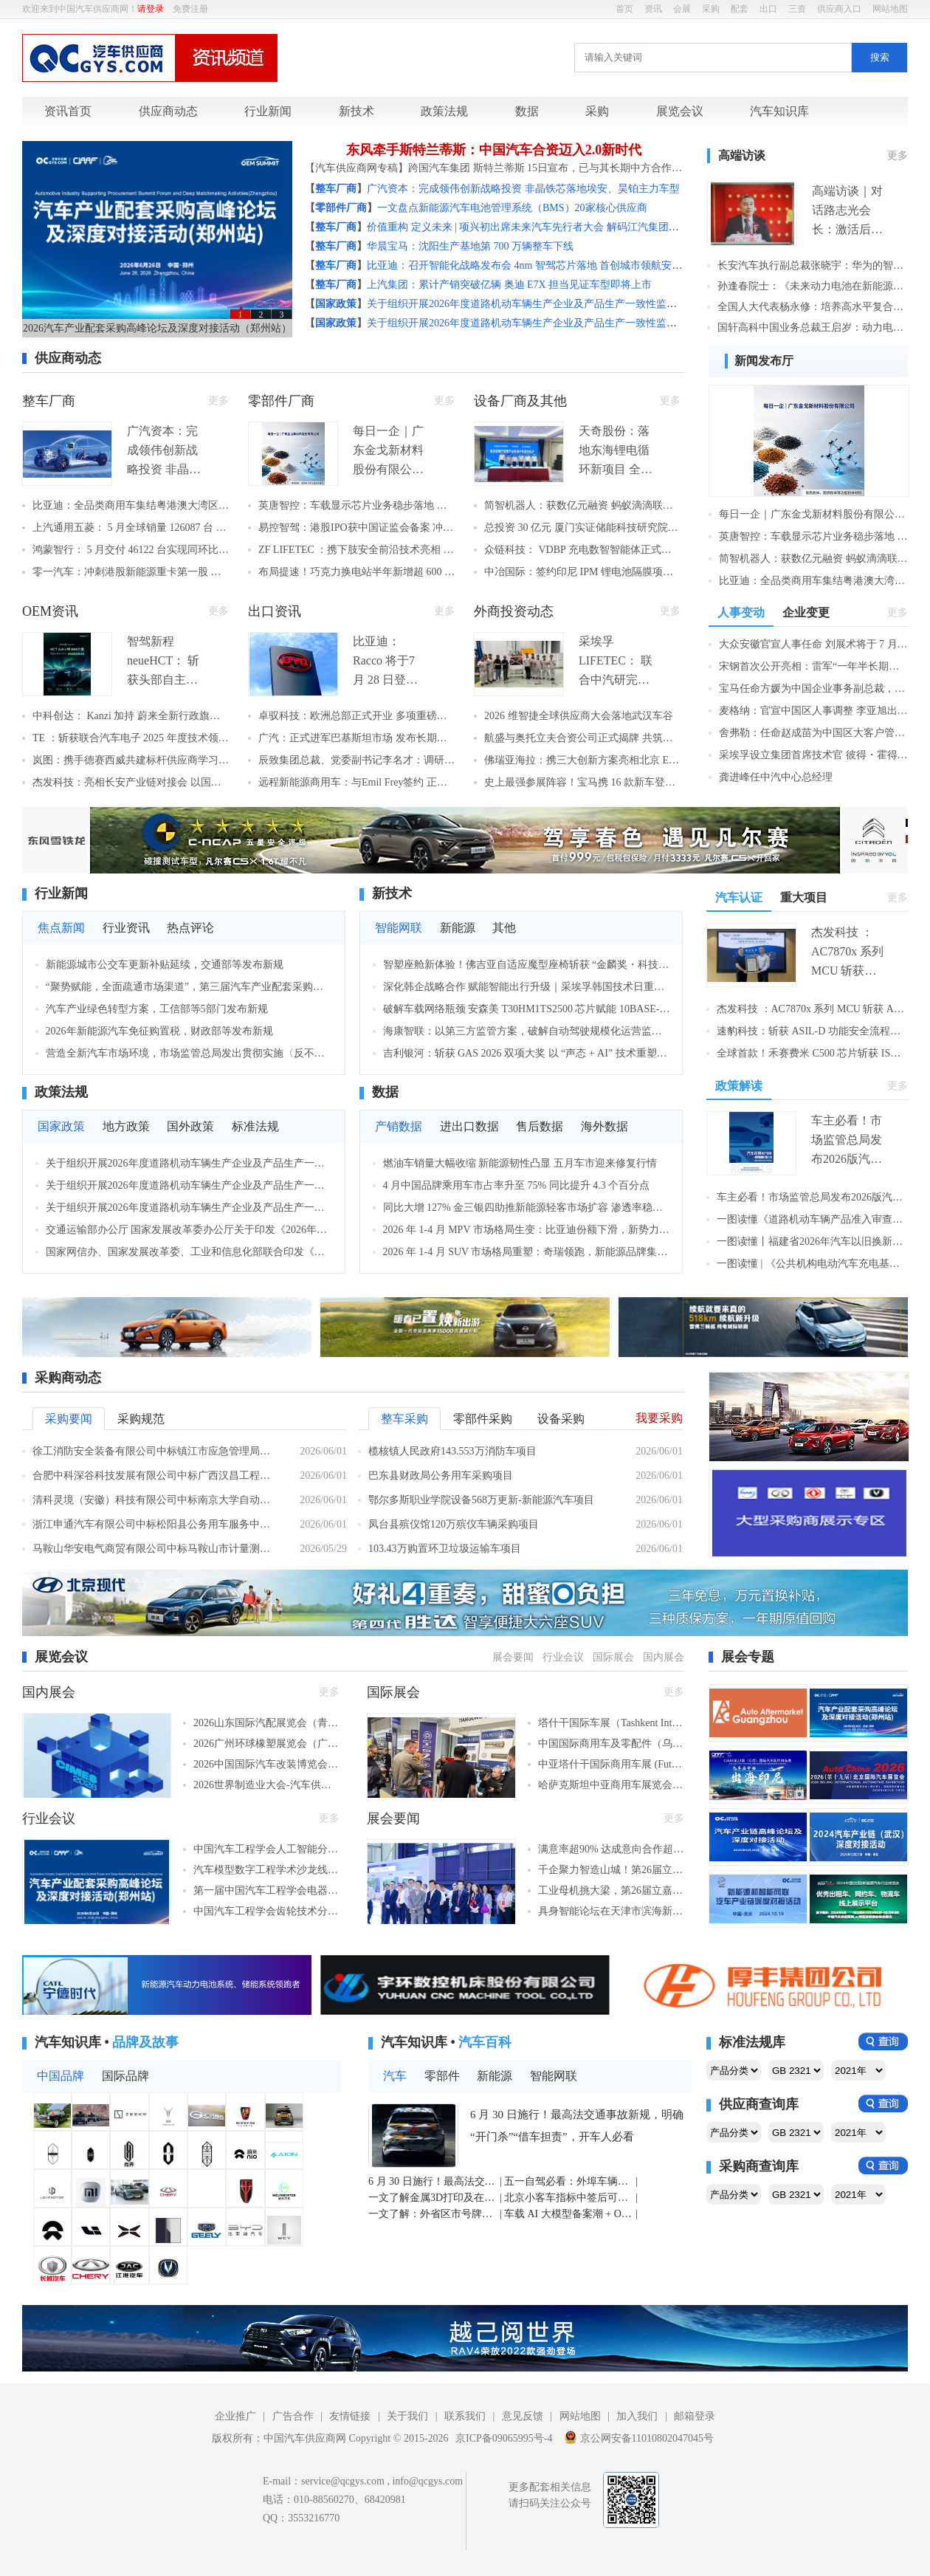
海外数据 (604, 1126)
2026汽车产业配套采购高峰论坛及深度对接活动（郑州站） (157, 328)
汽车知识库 (779, 111)
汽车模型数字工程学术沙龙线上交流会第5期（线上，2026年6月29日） (266, 1869)
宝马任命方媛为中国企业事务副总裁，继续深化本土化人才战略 (813, 688)
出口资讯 (274, 611)
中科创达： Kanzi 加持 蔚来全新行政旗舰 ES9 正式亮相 (130, 715)
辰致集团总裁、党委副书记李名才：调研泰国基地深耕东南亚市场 (356, 760)
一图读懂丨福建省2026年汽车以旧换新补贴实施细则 (812, 1241)
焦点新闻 (61, 927)
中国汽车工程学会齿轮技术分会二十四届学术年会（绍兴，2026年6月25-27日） (266, 1911)
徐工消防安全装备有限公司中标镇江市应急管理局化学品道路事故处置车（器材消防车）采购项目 (155, 1451)
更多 (897, 155)
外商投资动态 (514, 611)
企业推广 (235, 2416)
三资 (797, 9)
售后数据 (539, 1126)
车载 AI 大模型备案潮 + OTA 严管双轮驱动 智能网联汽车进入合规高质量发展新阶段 (568, 2213)
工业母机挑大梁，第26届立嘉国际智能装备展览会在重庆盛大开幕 (611, 1890)
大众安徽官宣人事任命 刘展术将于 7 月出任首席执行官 (813, 644)
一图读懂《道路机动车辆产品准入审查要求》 (812, 1219)
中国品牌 (60, 2076)
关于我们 (407, 2416)
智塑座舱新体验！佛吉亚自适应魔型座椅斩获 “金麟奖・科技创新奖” (526, 964)
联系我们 (465, 2416)
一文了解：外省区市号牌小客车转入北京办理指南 (432, 2213)
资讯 (653, 9)
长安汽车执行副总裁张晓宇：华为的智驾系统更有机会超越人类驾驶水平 (812, 265)
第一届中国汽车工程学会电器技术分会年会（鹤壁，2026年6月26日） (266, 1890)
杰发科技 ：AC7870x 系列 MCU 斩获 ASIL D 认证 (812, 1008)
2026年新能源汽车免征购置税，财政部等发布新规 (159, 1031)
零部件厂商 (281, 401)
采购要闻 (68, 1418)
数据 (527, 111)
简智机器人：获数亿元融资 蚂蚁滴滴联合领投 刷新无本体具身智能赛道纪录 (582, 505)
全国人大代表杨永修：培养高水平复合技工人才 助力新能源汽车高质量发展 (812, 306)
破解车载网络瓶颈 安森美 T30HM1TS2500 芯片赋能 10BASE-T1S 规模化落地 (526, 1008)
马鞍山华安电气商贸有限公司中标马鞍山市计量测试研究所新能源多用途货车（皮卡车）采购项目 (155, 1548)
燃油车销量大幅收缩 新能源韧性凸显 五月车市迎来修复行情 (520, 1163)
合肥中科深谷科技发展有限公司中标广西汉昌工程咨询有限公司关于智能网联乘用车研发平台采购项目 (155, 1475)
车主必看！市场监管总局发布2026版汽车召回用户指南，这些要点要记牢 (812, 1197)
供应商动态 (168, 111)
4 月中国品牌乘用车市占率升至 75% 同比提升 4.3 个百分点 (516, 1185)
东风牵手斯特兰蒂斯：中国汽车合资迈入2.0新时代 (494, 149)
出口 (768, 9)
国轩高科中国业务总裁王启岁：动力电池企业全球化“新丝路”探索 (812, 327)
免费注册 (190, 9)
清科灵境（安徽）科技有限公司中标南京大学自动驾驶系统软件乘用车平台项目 (155, 1499)
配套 (739, 9)
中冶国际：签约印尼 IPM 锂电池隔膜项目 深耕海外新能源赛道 (582, 571)
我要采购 (659, 1418)
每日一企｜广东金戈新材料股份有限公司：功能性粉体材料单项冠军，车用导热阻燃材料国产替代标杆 (813, 514)
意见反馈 (522, 2416)
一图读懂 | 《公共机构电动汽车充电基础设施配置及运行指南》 (812, 1263)
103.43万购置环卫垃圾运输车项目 (444, 1548)
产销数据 (398, 1126)
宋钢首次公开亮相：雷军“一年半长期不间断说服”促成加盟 (813, 666)
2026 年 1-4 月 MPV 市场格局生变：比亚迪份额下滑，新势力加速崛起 (526, 1229)
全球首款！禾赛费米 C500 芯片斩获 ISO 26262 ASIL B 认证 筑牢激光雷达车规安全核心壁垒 (812, 1053)
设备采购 (561, 1418)
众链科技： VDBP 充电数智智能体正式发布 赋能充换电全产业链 (582, 549)
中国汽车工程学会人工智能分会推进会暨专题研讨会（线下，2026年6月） (266, 1849)
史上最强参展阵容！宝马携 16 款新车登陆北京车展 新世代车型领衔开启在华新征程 (582, 782)
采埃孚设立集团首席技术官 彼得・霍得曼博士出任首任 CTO (813, 754)
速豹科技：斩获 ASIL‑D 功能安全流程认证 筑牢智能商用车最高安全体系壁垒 (812, 1031)
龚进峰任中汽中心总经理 (776, 777)
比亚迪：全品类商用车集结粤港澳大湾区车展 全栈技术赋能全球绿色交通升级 (130, 505)
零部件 (442, 2076)
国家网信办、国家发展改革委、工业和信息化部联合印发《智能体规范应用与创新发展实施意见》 (189, 1251)
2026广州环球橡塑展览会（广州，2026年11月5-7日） (266, 1743)
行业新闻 (268, 111)
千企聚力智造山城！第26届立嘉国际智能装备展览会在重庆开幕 (611, 1869)
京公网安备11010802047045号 (639, 2437)
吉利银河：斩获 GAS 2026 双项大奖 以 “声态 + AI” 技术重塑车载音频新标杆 (526, 1053)
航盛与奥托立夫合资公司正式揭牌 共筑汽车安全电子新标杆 (582, 737)
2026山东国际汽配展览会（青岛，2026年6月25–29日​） (266, 1722)
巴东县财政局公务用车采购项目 (440, 1475)
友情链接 (350, 2416)
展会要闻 (513, 1657)
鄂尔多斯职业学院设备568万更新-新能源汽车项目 (481, 1499)
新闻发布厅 (763, 360)
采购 (711, 9)
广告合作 (293, 2416)
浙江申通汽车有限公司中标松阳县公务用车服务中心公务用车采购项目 (155, 1524)
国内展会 (663, 1657)
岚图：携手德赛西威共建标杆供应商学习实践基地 (130, 760)
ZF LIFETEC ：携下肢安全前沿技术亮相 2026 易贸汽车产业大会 (356, 549)
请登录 (150, 9)
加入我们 (637, 2416)
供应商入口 (839, 9)
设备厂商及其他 (520, 401)
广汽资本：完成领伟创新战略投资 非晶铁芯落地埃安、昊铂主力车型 (523, 188)
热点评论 (190, 927)
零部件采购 (482, 1418)
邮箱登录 (694, 2416)
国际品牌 (125, 2076)
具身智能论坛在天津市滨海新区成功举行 (611, 1911)
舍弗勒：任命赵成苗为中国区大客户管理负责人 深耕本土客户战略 (813, 732)
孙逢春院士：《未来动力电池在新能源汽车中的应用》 (812, 286)
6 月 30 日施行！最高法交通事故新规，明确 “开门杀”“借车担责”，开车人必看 (576, 2126)
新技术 (356, 111)
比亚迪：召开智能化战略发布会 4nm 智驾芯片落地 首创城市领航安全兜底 (535, 265)
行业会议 (563, 1657)
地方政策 (126, 1126)
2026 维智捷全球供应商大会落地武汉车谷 (578, 715)
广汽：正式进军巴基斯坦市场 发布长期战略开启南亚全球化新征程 (356, 737)
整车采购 (404, 1418)
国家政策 (61, 1126)
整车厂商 (48, 401)
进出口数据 (469, 1126)
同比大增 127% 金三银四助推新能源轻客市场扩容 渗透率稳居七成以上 (526, 1207)
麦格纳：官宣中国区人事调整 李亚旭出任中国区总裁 (813, 710)
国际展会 (613, 1657)
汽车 (395, 2076)
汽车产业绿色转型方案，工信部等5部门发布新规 (157, 1008)
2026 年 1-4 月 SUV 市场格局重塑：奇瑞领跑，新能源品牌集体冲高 (526, 1251)
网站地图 (890, 9)
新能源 (457, 927)
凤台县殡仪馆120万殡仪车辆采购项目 (453, 1524)
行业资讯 (126, 927)
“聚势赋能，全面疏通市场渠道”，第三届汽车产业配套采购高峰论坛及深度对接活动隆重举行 (189, 986)
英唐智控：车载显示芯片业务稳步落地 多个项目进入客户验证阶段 (356, 505)
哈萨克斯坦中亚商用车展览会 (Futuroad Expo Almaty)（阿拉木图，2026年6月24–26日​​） (611, 1784)
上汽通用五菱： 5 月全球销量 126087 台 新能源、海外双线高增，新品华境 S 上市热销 (130, 527)
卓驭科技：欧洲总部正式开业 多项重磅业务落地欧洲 (356, 715)
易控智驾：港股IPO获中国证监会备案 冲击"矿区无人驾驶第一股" (356, 527)
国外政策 (190, 1126)
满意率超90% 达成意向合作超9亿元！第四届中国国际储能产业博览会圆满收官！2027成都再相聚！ (611, 1849)
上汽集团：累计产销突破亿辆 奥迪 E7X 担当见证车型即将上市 (509, 284)
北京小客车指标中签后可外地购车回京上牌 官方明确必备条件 (568, 2197)
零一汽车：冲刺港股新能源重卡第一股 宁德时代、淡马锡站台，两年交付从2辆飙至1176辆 (130, 571)
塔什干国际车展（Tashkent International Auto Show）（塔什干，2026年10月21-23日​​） (611, 1722)
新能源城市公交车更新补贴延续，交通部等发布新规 (164, 964)
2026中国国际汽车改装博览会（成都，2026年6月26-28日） (266, 1764)
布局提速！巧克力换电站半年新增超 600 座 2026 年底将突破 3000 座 (356, 571)
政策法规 (444, 111)
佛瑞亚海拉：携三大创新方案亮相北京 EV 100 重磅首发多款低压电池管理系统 (582, 760)
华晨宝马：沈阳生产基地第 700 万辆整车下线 (470, 246)
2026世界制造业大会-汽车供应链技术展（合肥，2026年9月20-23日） (266, 1784)
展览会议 (679, 111)
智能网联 (398, 927)
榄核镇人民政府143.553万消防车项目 (452, 1451)
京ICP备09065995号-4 (503, 2438)
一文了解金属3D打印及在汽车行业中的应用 (432, 2197)
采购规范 (141, 1418)
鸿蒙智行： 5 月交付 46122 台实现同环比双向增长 (130, 549)
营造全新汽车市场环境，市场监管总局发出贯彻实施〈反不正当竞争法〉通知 (189, 1053)
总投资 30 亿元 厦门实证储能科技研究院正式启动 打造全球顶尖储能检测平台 (582, 527)
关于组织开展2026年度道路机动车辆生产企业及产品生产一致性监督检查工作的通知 (558, 303)
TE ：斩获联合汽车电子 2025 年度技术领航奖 (130, 737)
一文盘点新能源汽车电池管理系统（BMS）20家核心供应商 (512, 207)
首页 (624, 9)
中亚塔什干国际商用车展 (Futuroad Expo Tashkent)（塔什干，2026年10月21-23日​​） (611, 1764)
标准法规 (255, 1126)
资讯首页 (68, 111)
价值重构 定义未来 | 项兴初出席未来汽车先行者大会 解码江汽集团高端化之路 (543, 227)
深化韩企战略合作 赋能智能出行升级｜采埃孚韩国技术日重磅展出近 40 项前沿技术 (526, 986)
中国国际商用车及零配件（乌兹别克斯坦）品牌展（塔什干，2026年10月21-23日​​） (611, 1743)
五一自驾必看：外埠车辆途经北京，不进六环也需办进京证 (568, 2181)
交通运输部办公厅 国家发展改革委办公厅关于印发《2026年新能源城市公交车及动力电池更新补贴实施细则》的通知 (189, 1229)
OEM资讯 (50, 611)
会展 (682, 9)
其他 (504, 927)
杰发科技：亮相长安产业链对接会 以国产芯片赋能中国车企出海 (130, 782)
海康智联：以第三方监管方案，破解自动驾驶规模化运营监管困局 (526, 1031)
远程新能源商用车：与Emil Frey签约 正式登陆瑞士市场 (356, 782)
